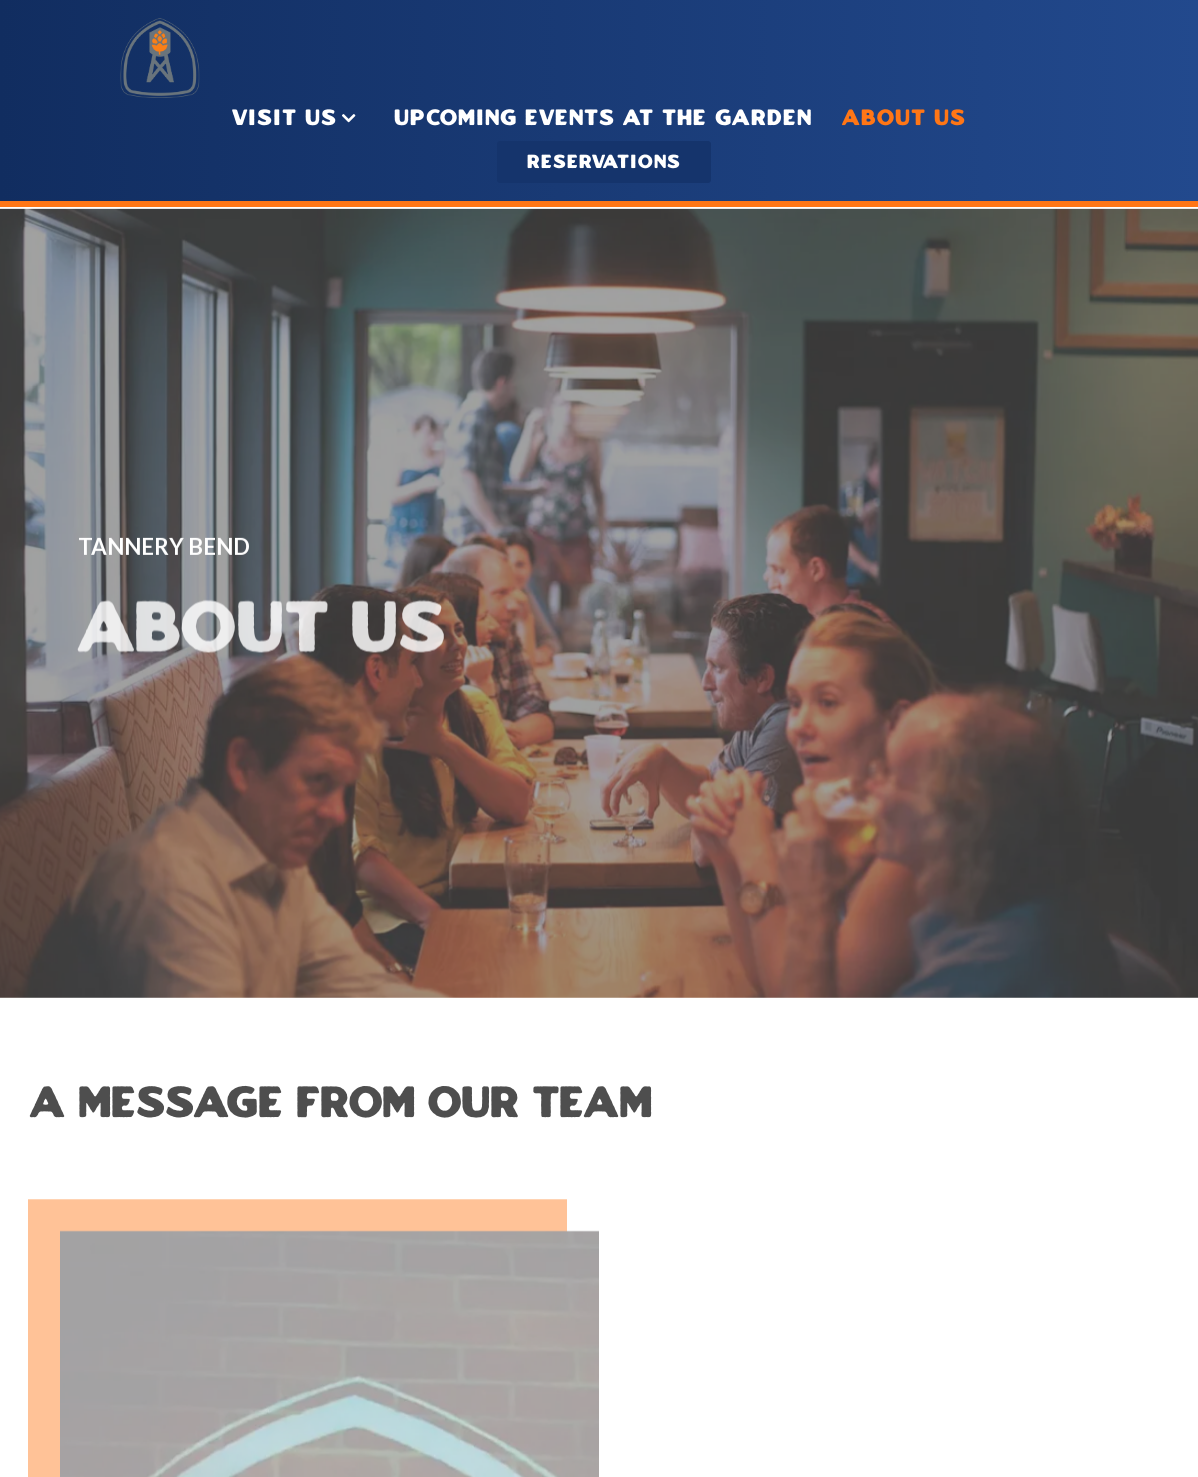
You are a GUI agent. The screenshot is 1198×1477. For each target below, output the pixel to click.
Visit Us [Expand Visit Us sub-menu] (298, 117)
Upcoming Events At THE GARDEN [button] (603, 118)
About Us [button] (904, 118)
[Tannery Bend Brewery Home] (160, 56)
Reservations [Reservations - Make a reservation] (604, 162)
